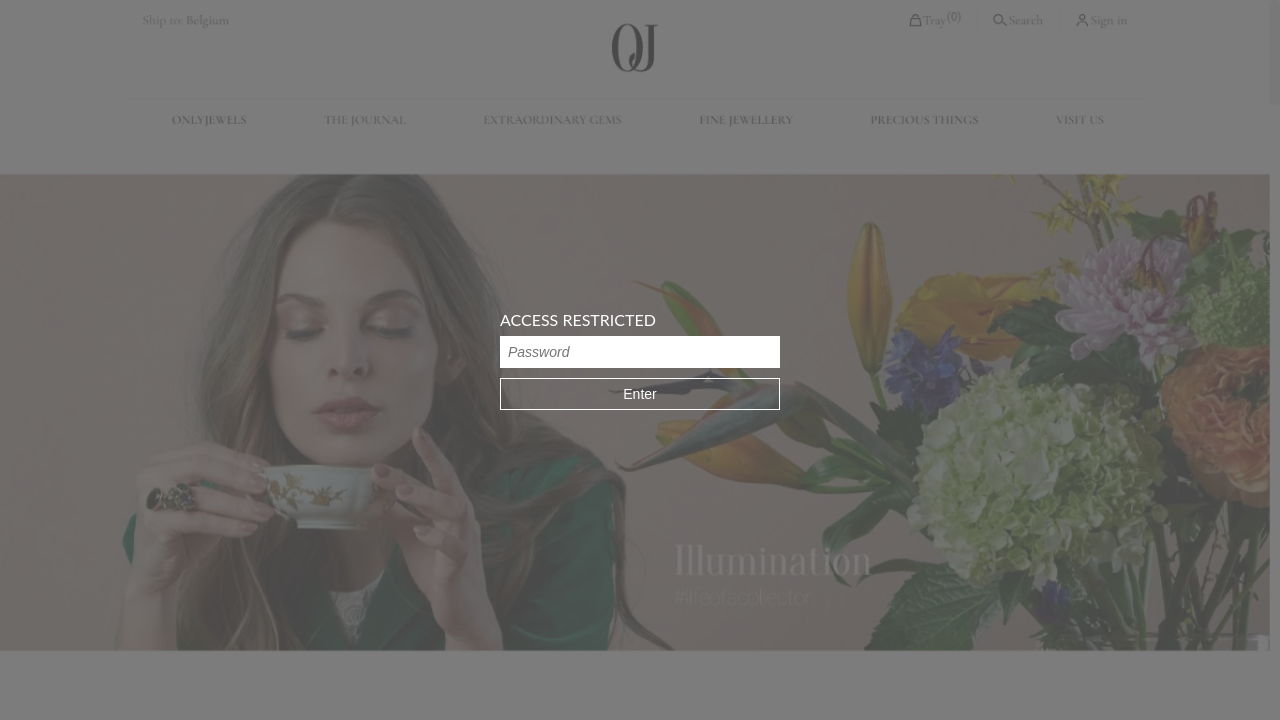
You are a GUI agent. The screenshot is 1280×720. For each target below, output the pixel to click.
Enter (639, 394)
